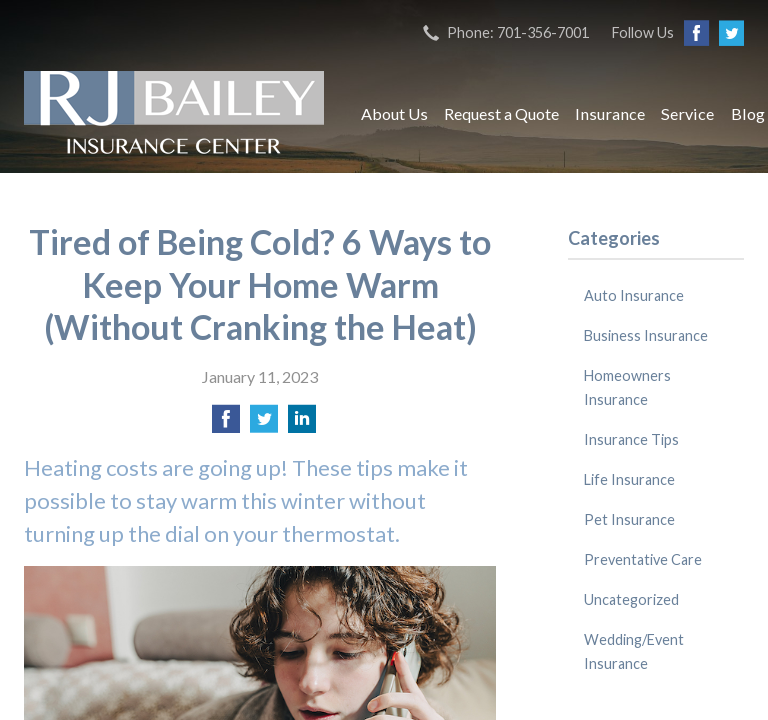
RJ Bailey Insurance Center (174, 114)
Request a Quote (501, 113)
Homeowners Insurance (627, 387)
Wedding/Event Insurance (634, 651)
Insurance (610, 113)
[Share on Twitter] (264, 424)
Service (687, 113)
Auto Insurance (634, 295)
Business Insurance (646, 335)
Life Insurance (629, 479)
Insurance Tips (631, 439)
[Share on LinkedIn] (302, 424)
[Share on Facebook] (226, 424)
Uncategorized (631, 599)
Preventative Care (643, 559)
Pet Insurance (629, 519)
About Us (394, 113)
